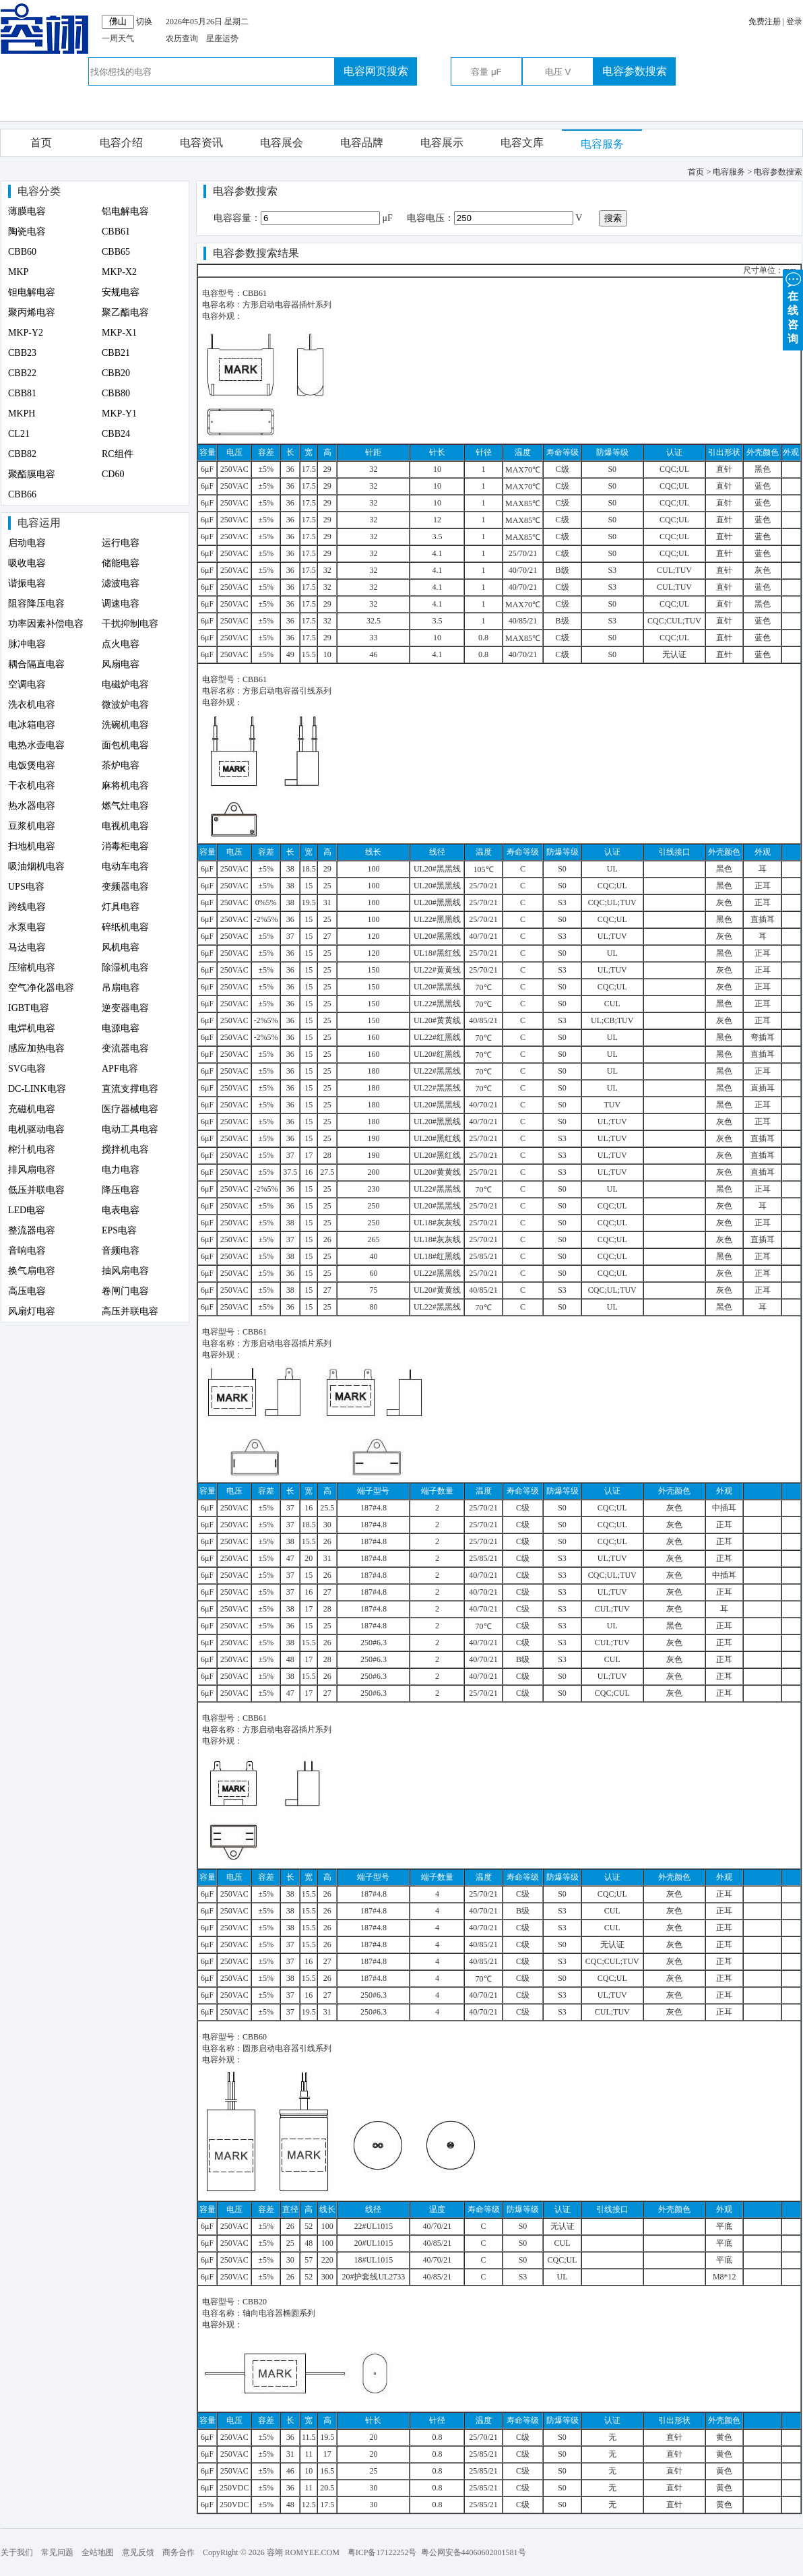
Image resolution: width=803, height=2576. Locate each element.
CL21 (19, 434)
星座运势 (222, 38)
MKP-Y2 (25, 333)
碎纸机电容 (125, 927)
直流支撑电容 (130, 1089)
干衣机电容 (31, 785)
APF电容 (120, 1069)
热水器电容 (31, 806)
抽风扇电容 (125, 1271)
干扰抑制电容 (130, 624)
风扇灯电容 (31, 1311)
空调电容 (27, 684)
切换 (144, 21)
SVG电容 (27, 1069)
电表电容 (120, 1210)
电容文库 (522, 142)
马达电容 (27, 947)
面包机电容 (125, 745)
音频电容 (120, 1251)
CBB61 (116, 231)
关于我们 (17, 2552)
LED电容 (26, 1210)
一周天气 (118, 38)
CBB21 (116, 353)
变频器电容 (125, 887)
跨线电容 (27, 907)
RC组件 (117, 454)
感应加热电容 (36, 1048)
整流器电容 (31, 1230)
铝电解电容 (125, 211)
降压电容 (120, 1190)
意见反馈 (138, 2552)
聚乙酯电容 (125, 312)
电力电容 (120, 1170)
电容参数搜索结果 (256, 253)
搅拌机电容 (125, 1149)
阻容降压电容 (36, 604)
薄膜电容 (27, 211)
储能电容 (120, 563)
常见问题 (57, 2552)
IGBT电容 (28, 1008)
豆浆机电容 (31, 826)
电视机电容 (125, 826)
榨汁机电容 (31, 1149)
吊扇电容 (120, 988)
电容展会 (281, 142)
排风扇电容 (31, 1170)
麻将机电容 (125, 785)
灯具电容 (120, 907)
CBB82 (22, 454)
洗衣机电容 (31, 705)
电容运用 (39, 522)
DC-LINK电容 (37, 1089)
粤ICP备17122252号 (382, 2552)
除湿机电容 (125, 967)
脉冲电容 (27, 644)
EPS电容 (119, 1230)
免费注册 (764, 21)
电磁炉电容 (125, 684)
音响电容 (27, 1251)
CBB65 (116, 252)
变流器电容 (125, 1048)
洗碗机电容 (125, 725)
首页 (41, 142)
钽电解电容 (31, 292)
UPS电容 (26, 887)
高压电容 (27, 1291)
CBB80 (116, 393)
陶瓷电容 (27, 231)
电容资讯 (201, 142)
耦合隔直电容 (36, 664)
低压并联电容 (36, 1190)
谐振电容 (27, 583)
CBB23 (22, 353)
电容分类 (39, 191)
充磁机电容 (31, 1109)
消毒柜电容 (125, 846)
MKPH (21, 413)
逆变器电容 (125, 1008)
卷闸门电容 (125, 1291)
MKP (18, 272)
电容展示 (441, 142)
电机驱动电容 (36, 1129)
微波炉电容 (125, 705)
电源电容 (120, 1028)
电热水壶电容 (36, 745)
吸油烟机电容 (36, 866)
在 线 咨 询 (793, 307)
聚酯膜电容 (31, 474)
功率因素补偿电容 (46, 624)
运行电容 (120, 543)
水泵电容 (27, 927)
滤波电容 (120, 583)
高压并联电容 (130, 1311)
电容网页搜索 (376, 71)
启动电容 (27, 543)
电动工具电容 (130, 1129)
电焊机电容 (31, 1028)
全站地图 (98, 2552)
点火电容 (120, 644)
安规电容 (120, 292)
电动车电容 (125, 866)
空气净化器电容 (41, 988)
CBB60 (22, 252)
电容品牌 (361, 142)
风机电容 (120, 947)
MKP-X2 (119, 272)
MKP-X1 (119, 333)
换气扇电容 (31, 1271)
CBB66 (22, 494)
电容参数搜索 (634, 71)
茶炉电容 (120, 765)
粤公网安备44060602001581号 (473, 2552)
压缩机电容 (31, 967)
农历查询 (182, 38)
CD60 (113, 474)
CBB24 (116, 434)
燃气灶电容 (125, 806)
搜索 (613, 218)
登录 (794, 21)
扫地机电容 (31, 846)
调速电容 (120, 604)
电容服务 (602, 144)
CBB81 (22, 393)
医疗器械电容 (130, 1109)
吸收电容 (27, 563)
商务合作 (178, 2552)
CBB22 (22, 373)
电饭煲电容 (31, 765)
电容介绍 (121, 142)
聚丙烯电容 (31, 312)
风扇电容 (120, 664)
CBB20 (116, 373)
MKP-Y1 (119, 413)
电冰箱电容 (31, 725)
